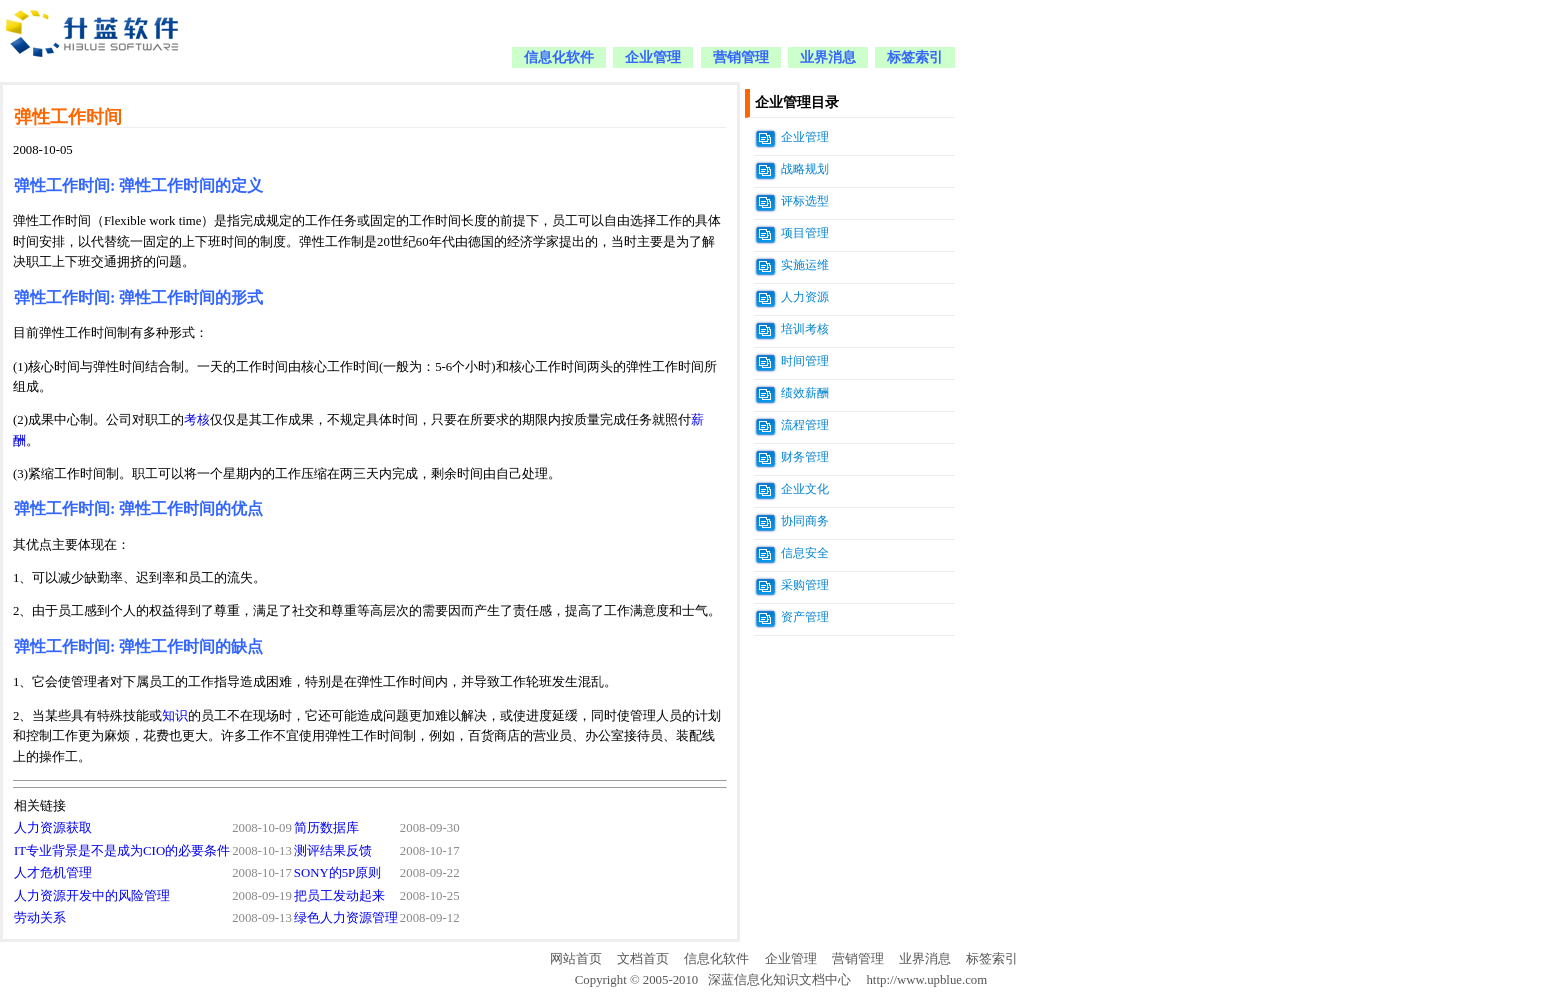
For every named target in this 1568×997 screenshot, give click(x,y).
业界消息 (828, 57)
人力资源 (805, 297)
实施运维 (805, 265)
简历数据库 (326, 828)
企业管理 (653, 57)
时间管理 (805, 361)
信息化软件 (559, 57)
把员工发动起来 (339, 896)
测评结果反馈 (333, 851)
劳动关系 (40, 918)
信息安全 (805, 553)
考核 (197, 420)
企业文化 (805, 489)
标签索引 (915, 57)
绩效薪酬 (805, 393)
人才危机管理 (53, 873)
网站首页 (576, 959)
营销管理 (741, 57)
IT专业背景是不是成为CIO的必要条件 (122, 851)
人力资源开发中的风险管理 (92, 896)
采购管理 (805, 585)
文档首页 (643, 959)
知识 (175, 716)
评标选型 (805, 201)
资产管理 (805, 617)
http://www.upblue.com (926, 980)
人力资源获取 (53, 828)
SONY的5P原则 (337, 873)
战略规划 (805, 169)
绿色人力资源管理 (346, 918)
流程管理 (805, 425)
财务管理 (805, 457)
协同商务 (805, 521)
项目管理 (805, 233)
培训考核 (805, 329)
